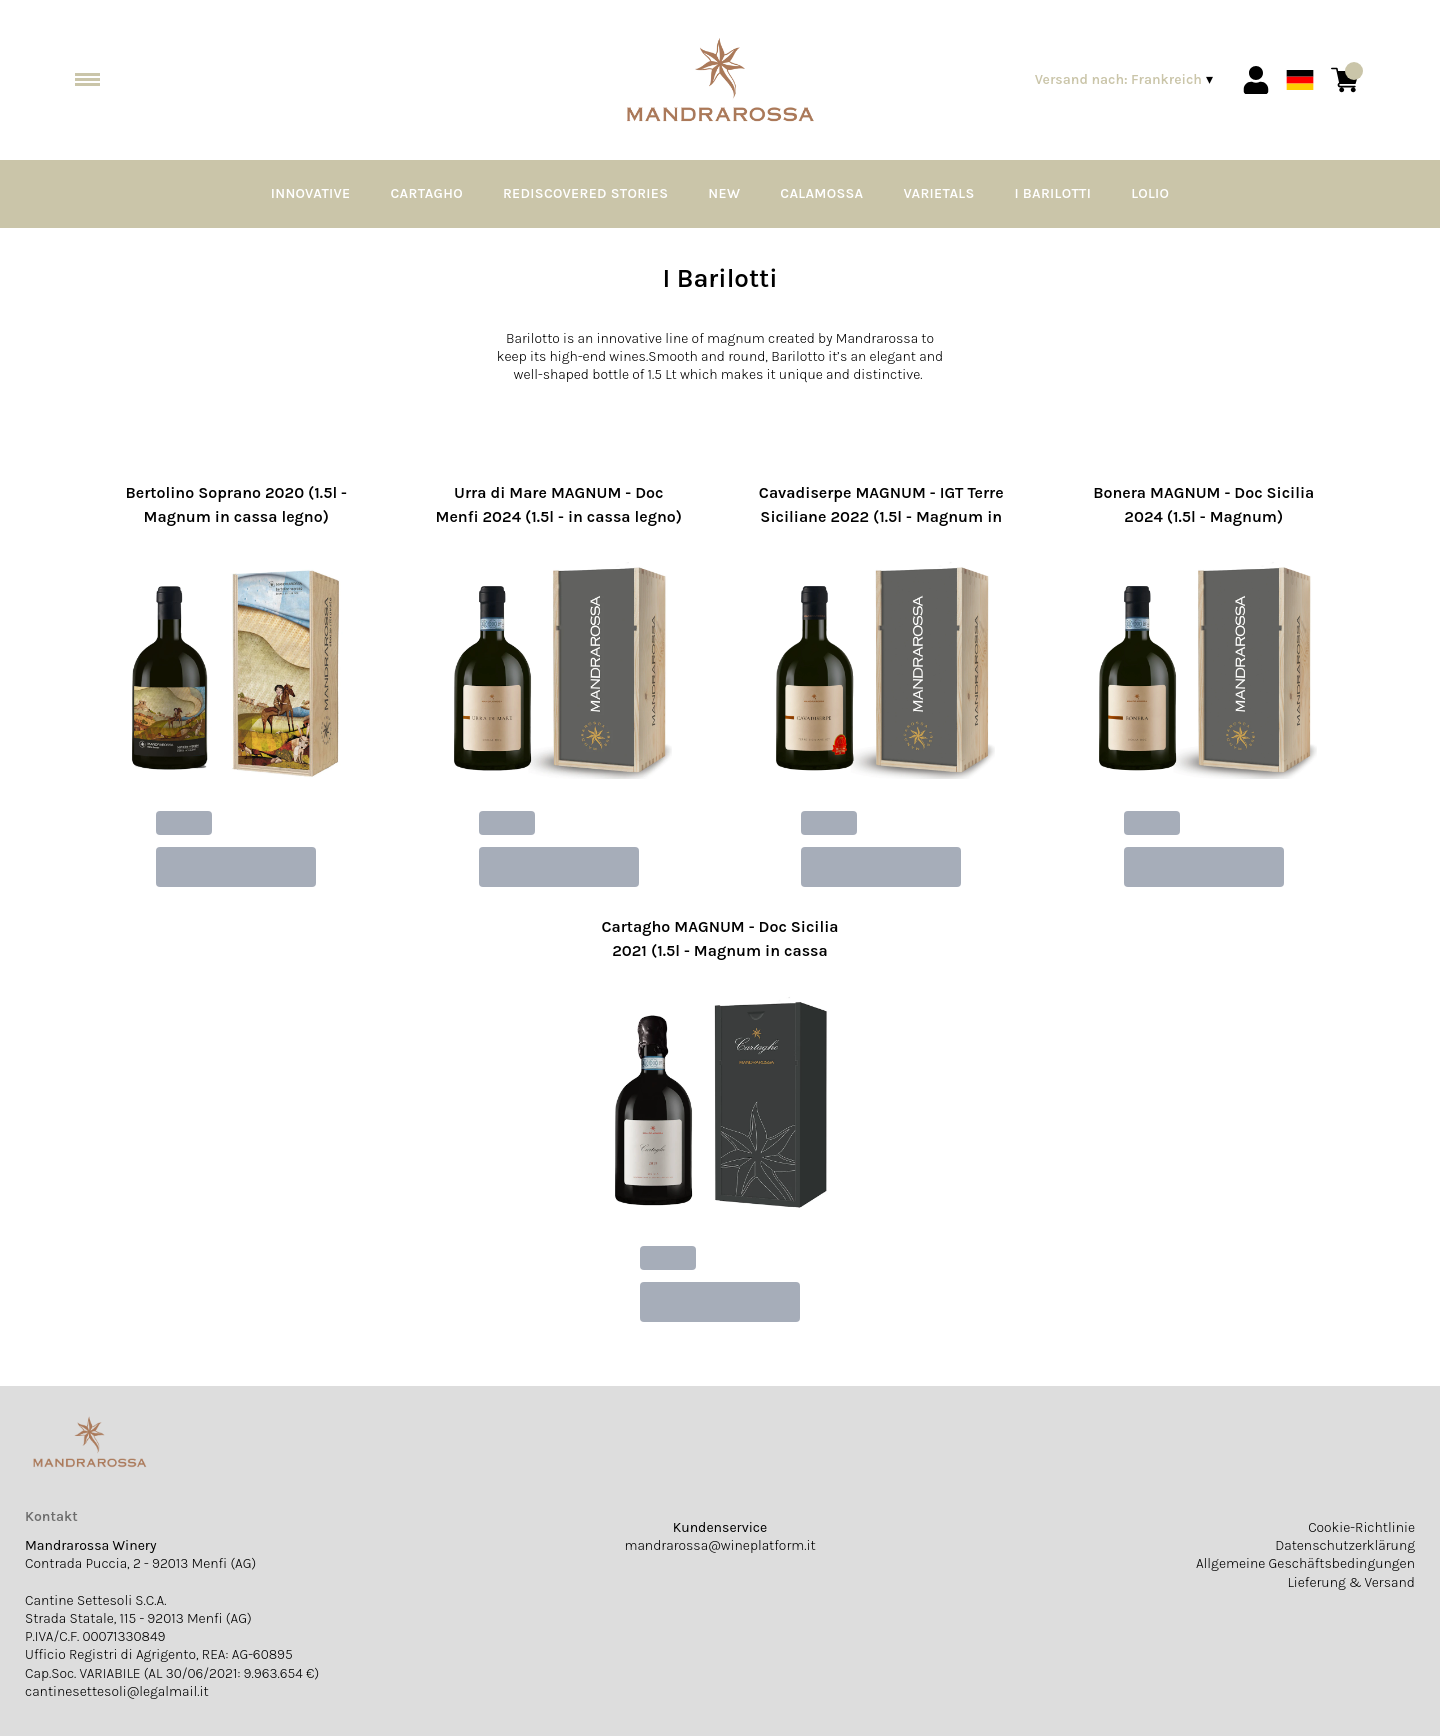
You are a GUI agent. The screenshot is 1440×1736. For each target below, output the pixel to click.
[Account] (1256, 80)
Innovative (311, 193)
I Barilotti (1053, 193)
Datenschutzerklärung (1345, 1545)
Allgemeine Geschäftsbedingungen (1305, 1563)
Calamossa (821, 193)
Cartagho (427, 193)
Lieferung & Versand (1351, 1582)
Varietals (938, 193)
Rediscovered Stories (585, 193)
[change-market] (1126, 80)
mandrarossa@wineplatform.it (719, 1545)
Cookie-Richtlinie (1361, 1527)
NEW (724, 193)
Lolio (1150, 193)
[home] (720, 80)
